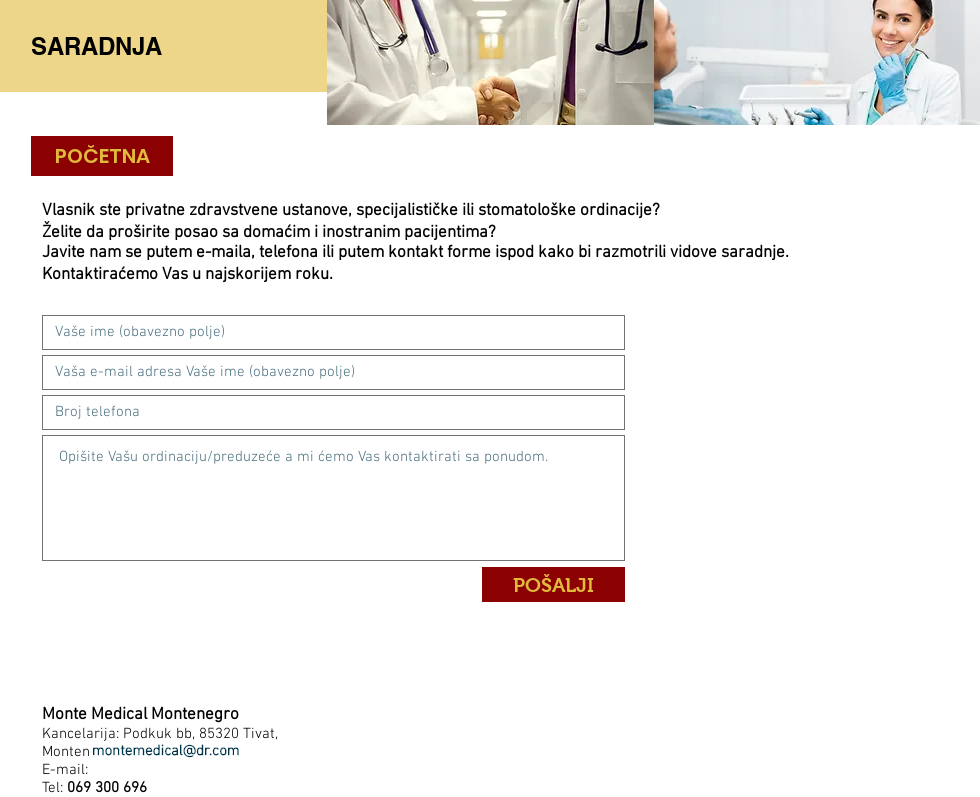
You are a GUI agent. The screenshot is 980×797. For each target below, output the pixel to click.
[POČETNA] (102, 156)
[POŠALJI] (553, 584)
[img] (490, 62)
